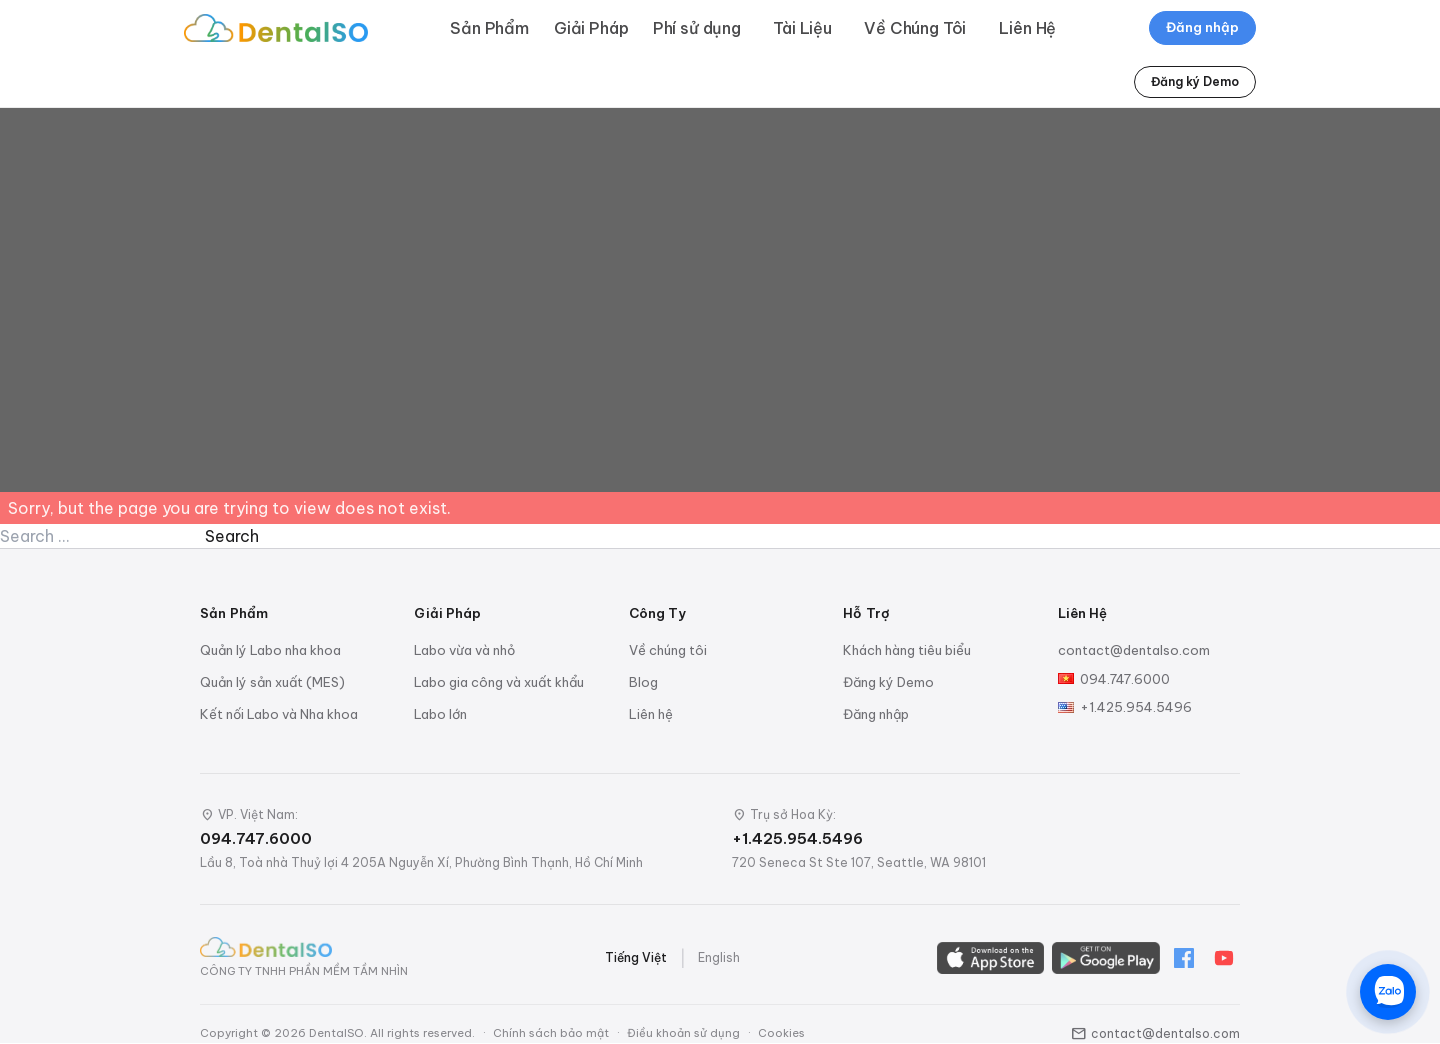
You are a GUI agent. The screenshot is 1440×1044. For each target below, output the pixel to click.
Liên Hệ (1027, 28)
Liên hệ (651, 714)
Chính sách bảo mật (551, 1033)
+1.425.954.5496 (1136, 707)
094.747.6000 (1125, 679)
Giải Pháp (591, 28)
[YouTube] (1224, 958)
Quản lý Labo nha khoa (270, 650)
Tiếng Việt (636, 957)
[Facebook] (1184, 958)
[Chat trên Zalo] (1388, 992)
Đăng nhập (1202, 27)
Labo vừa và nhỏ (464, 650)
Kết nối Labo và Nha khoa (279, 714)
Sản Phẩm (489, 28)
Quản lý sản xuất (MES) (272, 682)
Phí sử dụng (697, 28)
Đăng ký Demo (1195, 81)
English (719, 957)
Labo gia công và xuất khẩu (499, 682)
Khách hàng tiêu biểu (907, 650)
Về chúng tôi (668, 650)
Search (232, 536)
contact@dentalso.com (1134, 650)
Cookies (781, 1033)
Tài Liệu (802, 28)
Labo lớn (440, 714)
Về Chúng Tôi (915, 28)
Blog (643, 682)
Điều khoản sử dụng (683, 1033)
